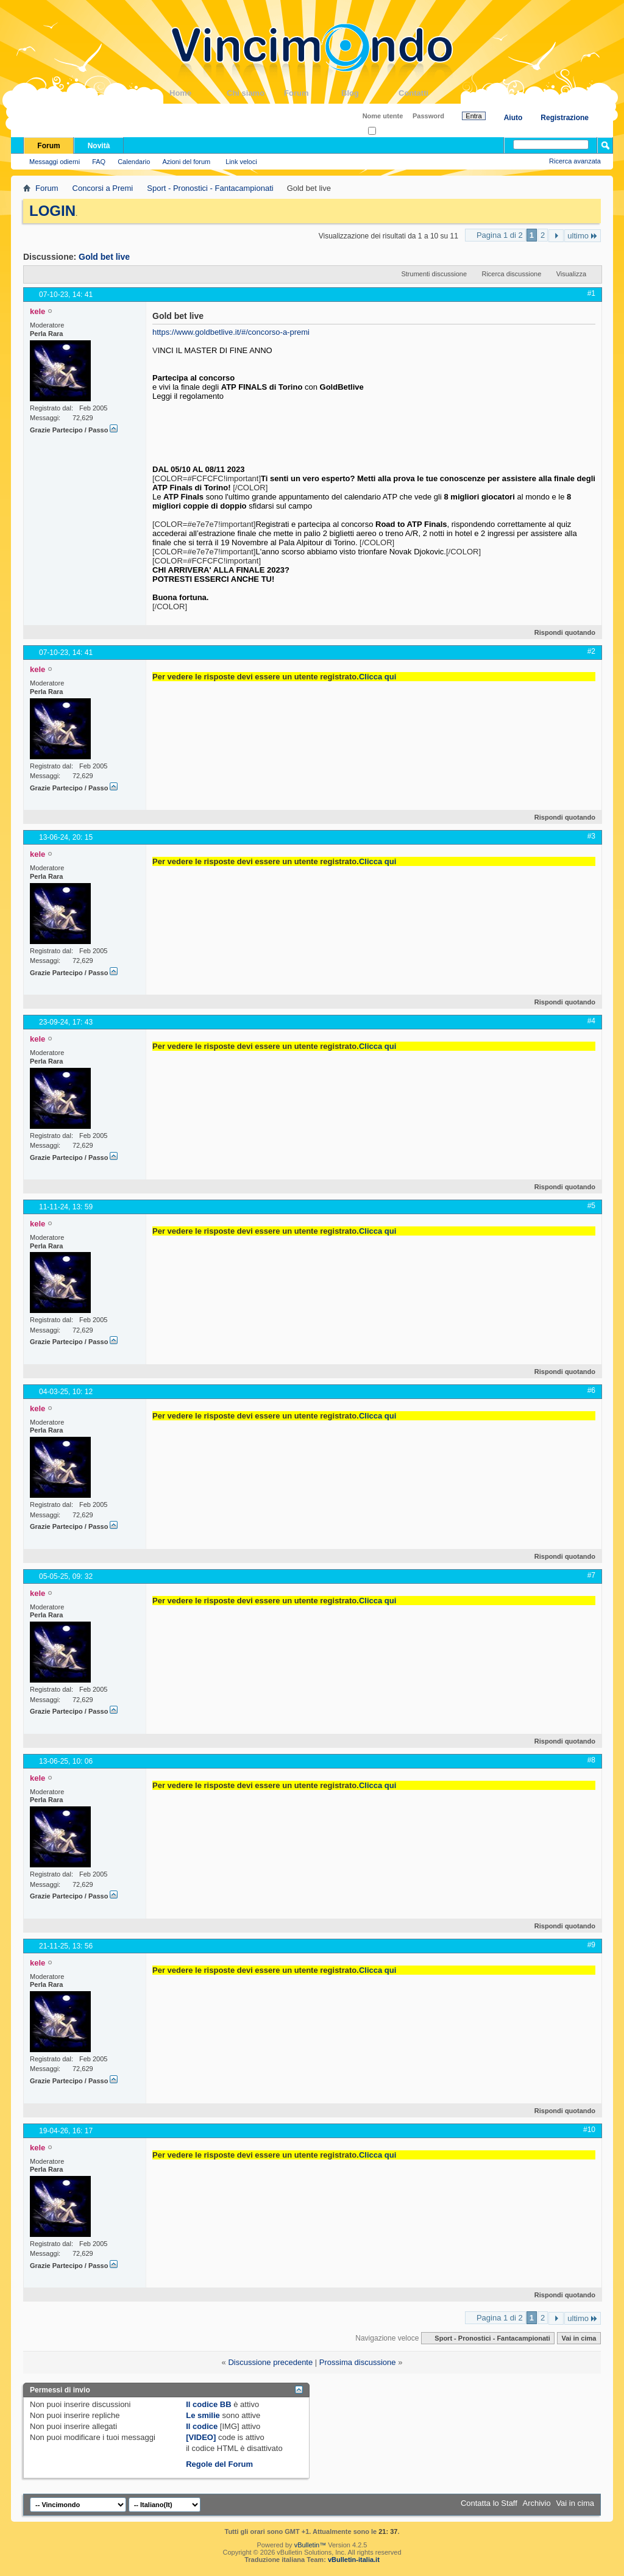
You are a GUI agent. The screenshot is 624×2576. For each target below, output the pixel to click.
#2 (591, 651)
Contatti (427, 93)
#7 (591, 1575)
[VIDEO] (201, 2437)
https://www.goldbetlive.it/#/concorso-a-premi (231, 332)
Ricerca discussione (511, 273)
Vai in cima (578, 2338)
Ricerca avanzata (575, 161)
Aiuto (513, 117)
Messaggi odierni (54, 161)
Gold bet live (104, 257)
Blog (370, 93)
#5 (591, 1205)
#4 (591, 1021)
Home (198, 93)
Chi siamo (255, 93)
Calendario (134, 161)
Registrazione (565, 117)
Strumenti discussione (434, 273)
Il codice (202, 2426)
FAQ (98, 161)
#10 (589, 2129)
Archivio (537, 2503)
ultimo (582, 235)
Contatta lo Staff (489, 2503)
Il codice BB (208, 2404)
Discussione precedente (270, 2362)
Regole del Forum (219, 2464)
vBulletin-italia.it (354, 2559)
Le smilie (203, 2415)
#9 (591, 1945)
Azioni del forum (186, 161)
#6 (591, 1390)
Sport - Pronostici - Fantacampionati (210, 188)
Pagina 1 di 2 (500, 235)
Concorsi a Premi (103, 188)
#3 (591, 836)
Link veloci (241, 161)
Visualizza (571, 273)
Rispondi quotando (559, 632)
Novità (99, 145)
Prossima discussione (357, 2362)
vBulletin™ (310, 2545)
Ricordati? (386, 131)
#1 (591, 293)
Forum (312, 93)
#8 (591, 1760)
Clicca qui (377, 676)
